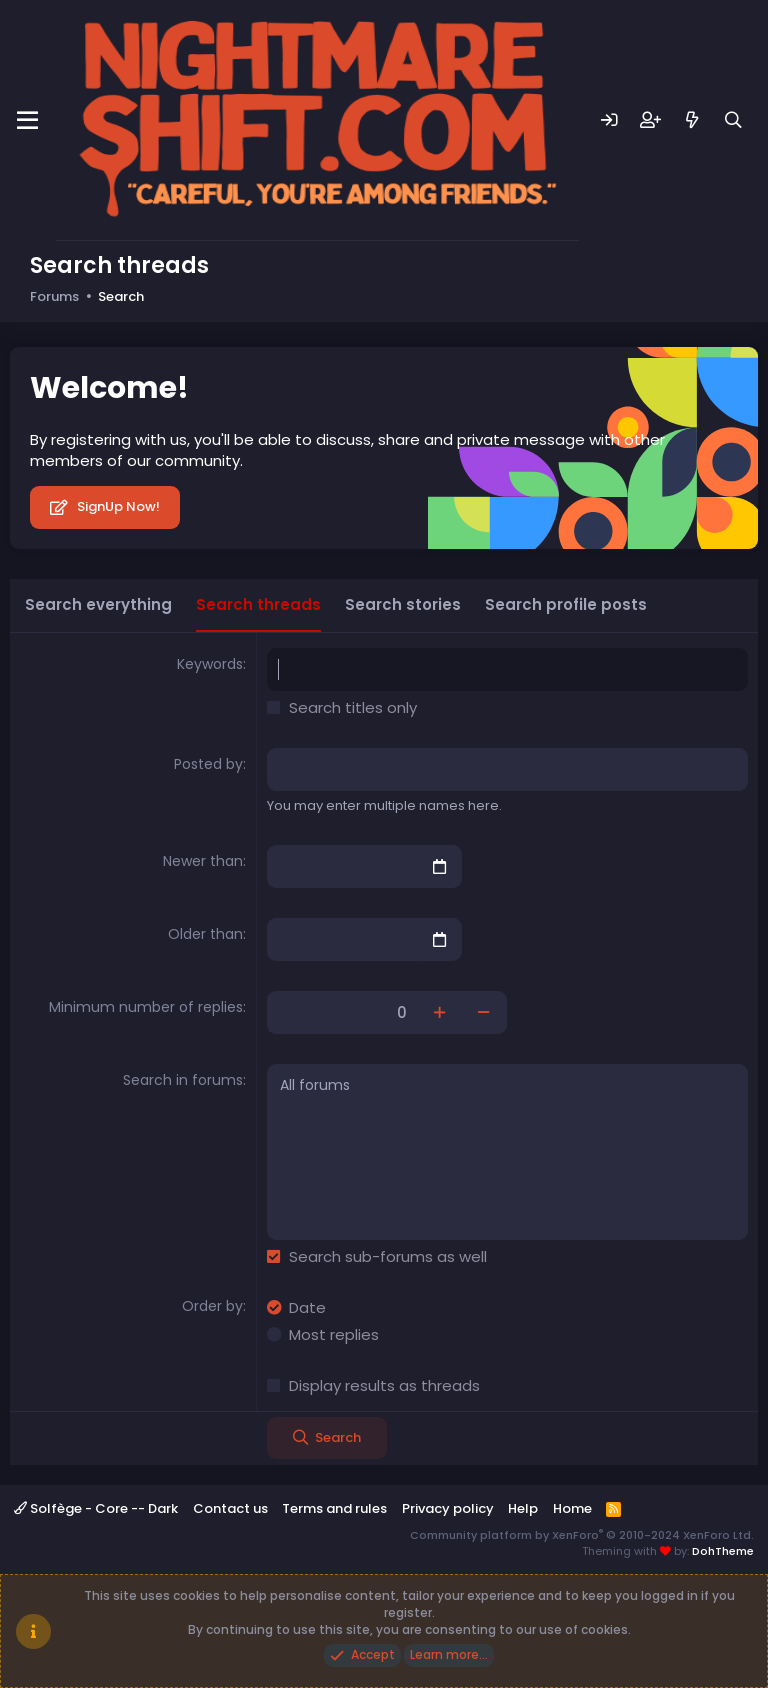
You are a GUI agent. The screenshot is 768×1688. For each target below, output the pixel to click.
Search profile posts (566, 604)
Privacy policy (448, 1508)
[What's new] (692, 120)
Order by (212, 1306)
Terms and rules (334, 1508)
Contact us (230, 1508)
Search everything (98, 604)
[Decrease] (484, 1012)
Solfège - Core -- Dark (96, 1508)
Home (572, 1508)
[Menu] (27, 121)
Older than (205, 934)
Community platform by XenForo (582, 1535)
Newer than (203, 861)
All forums (507, 1086)
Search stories (403, 604)
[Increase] (439, 1012)
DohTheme (723, 1551)
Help (523, 1508)
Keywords (210, 664)
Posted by (208, 764)
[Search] (733, 120)
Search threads (258, 604)
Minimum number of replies (146, 1007)
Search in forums (183, 1080)
